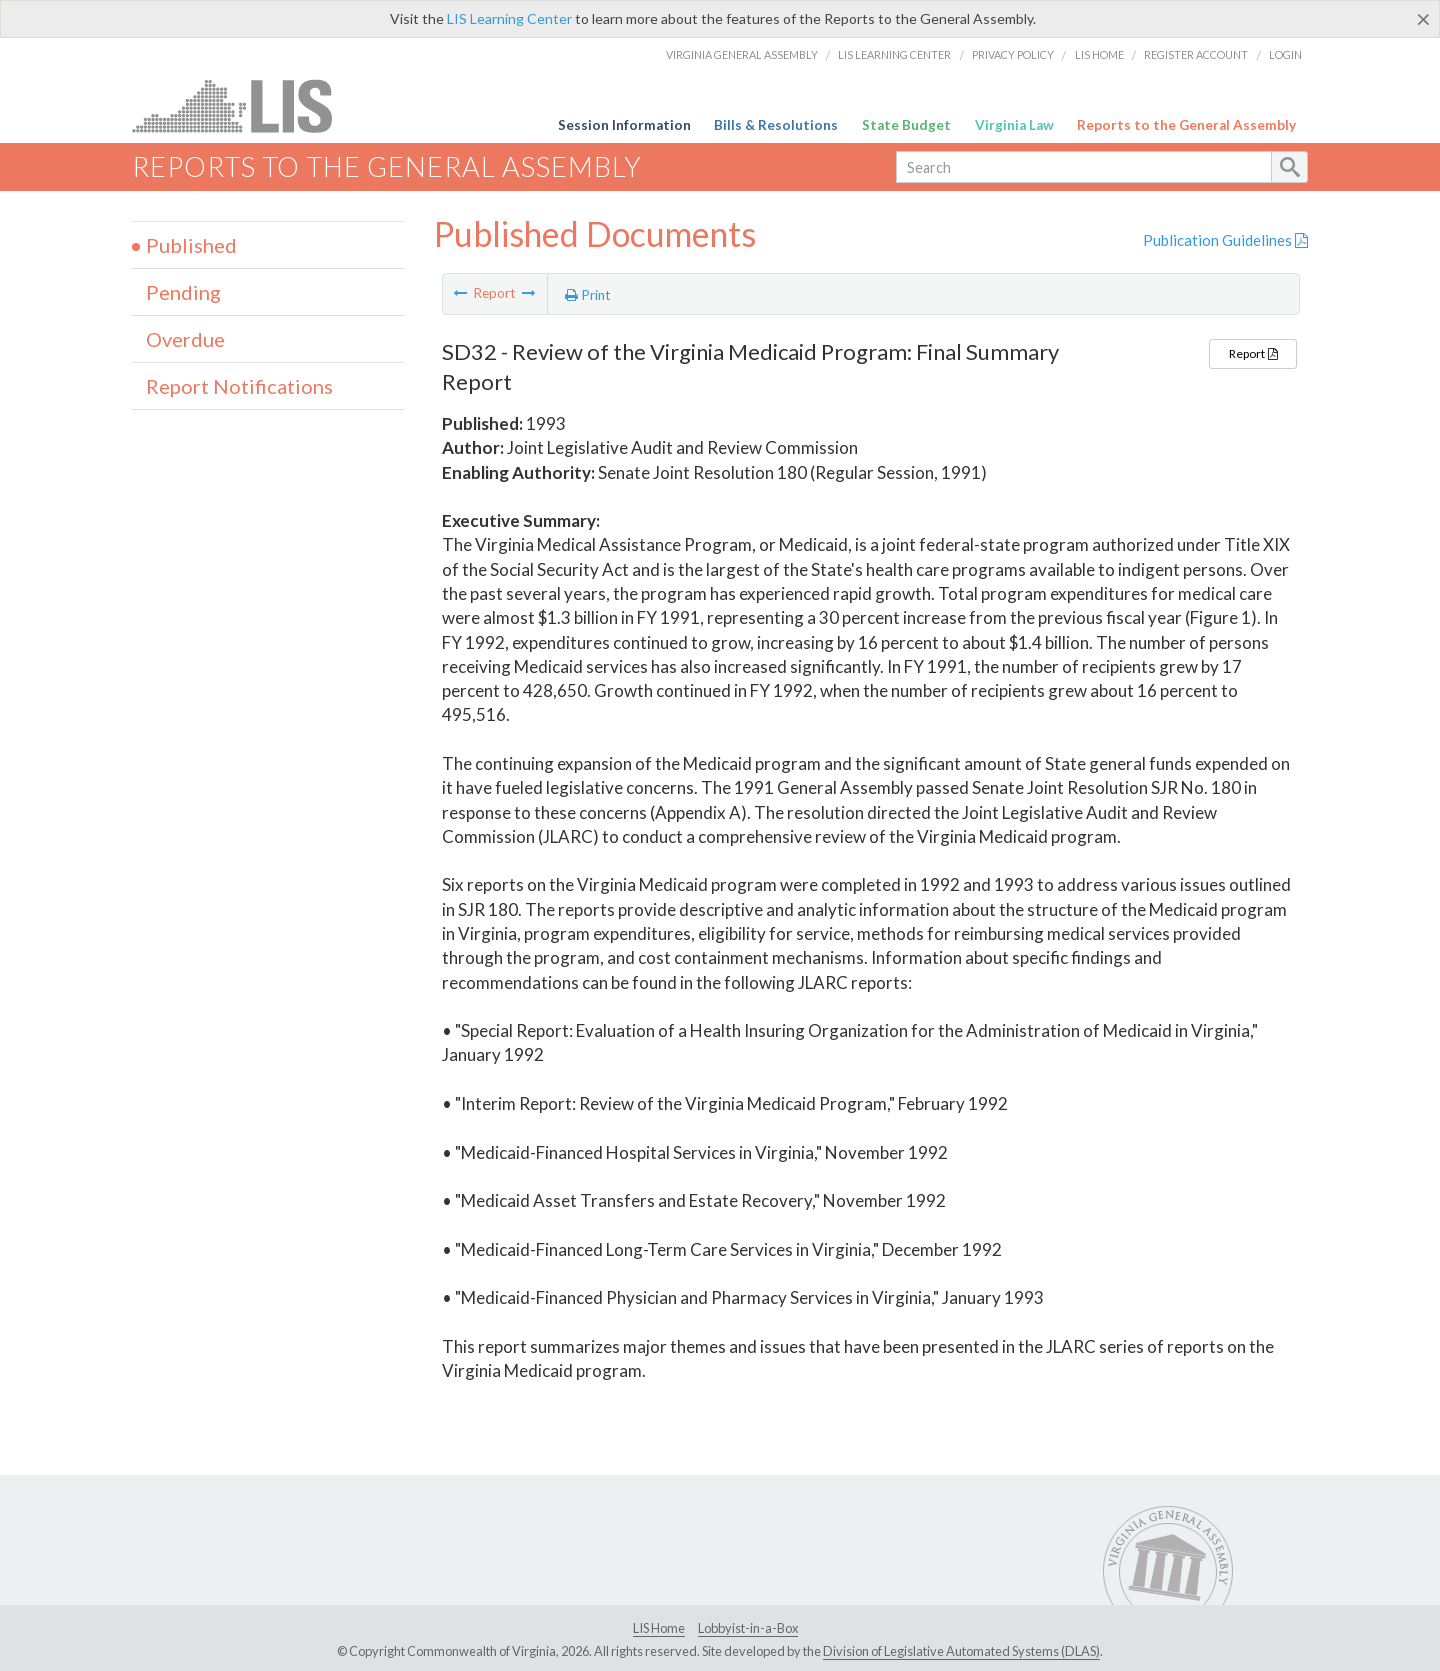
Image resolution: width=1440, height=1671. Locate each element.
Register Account (1196, 54)
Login (1285, 54)
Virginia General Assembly (742, 54)
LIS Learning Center (509, 18)
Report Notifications (239, 386)
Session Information (624, 125)
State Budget (906, 125)
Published (191, 245)
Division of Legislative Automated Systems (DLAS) (961, 1651)
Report (1253, 353)
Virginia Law (1014, 125)
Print (588, 295)
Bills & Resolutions (776, 125)
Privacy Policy (1013, 54)
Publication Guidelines (1225, 240)
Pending (183, 292)
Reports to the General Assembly (1186, 125)
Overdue (185, 339)
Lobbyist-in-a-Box (748, 1628)
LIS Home (1099, 54)
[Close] (1423, 19)
